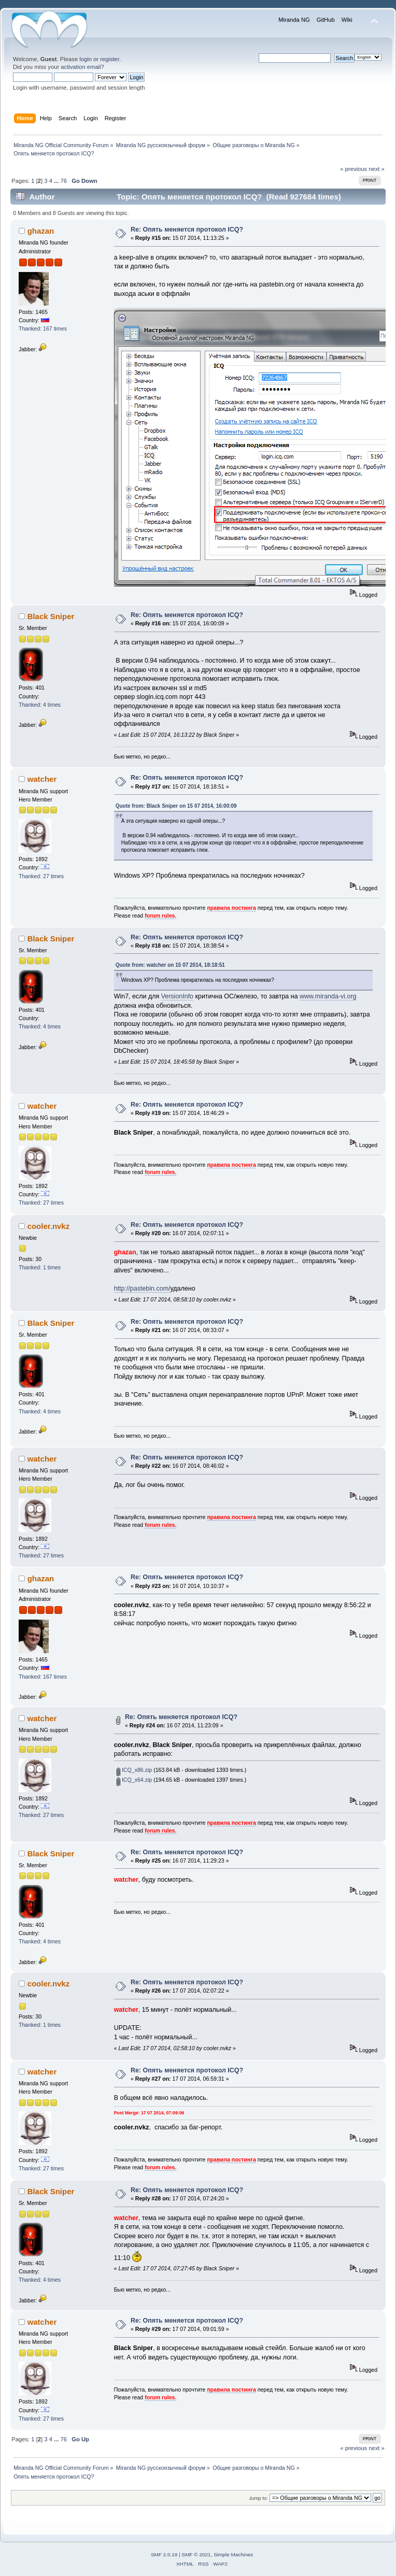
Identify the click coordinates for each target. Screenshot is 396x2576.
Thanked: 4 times (40, 705)
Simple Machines (233, 2554)
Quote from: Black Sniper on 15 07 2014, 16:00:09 (176, 806)
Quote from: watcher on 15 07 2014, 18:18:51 (170, 965)
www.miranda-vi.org (328, 996)
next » (377, 169)
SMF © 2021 (196, 2554)
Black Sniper (51, 616)
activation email (81, 67)
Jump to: (258, 2498)
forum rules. (160, 915)
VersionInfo (177, 996)
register (109, 59)
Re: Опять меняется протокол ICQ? (187, 229)
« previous (353, 169)
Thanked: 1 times (40, 1267)
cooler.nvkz (48, 1226)
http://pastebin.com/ (142, 1288)
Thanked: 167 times (43, 328)
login (85, 59)
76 (63, 181)
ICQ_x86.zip (134, 1770)
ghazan (40, 230)
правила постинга (231, 908)
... (57, 181)
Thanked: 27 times (41, 876)
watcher (42, 779)
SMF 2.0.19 (164, 2554)
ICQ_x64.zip (134, 1780)
